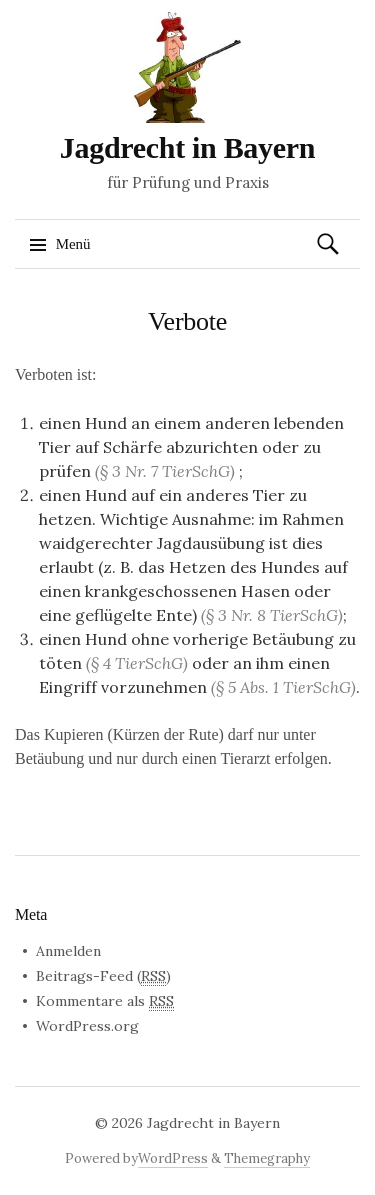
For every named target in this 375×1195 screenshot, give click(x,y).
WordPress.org (87, 1026)
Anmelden (68, 951)
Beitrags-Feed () (103, 976)
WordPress (173, 1158)
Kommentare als (105, 1001)
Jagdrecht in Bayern (187, 147)
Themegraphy (267, 1158)
